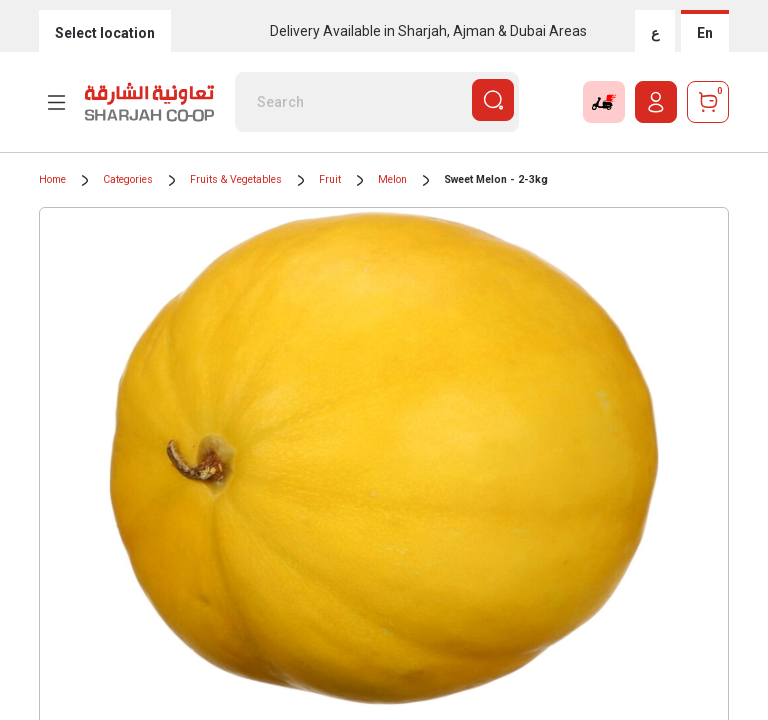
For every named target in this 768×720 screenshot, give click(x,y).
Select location (105, 33)
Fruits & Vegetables (236, 179)
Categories (128, 179)
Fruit (330, 179)
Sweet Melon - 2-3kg (496, 179)
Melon (392, 179)
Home (52, 179)
